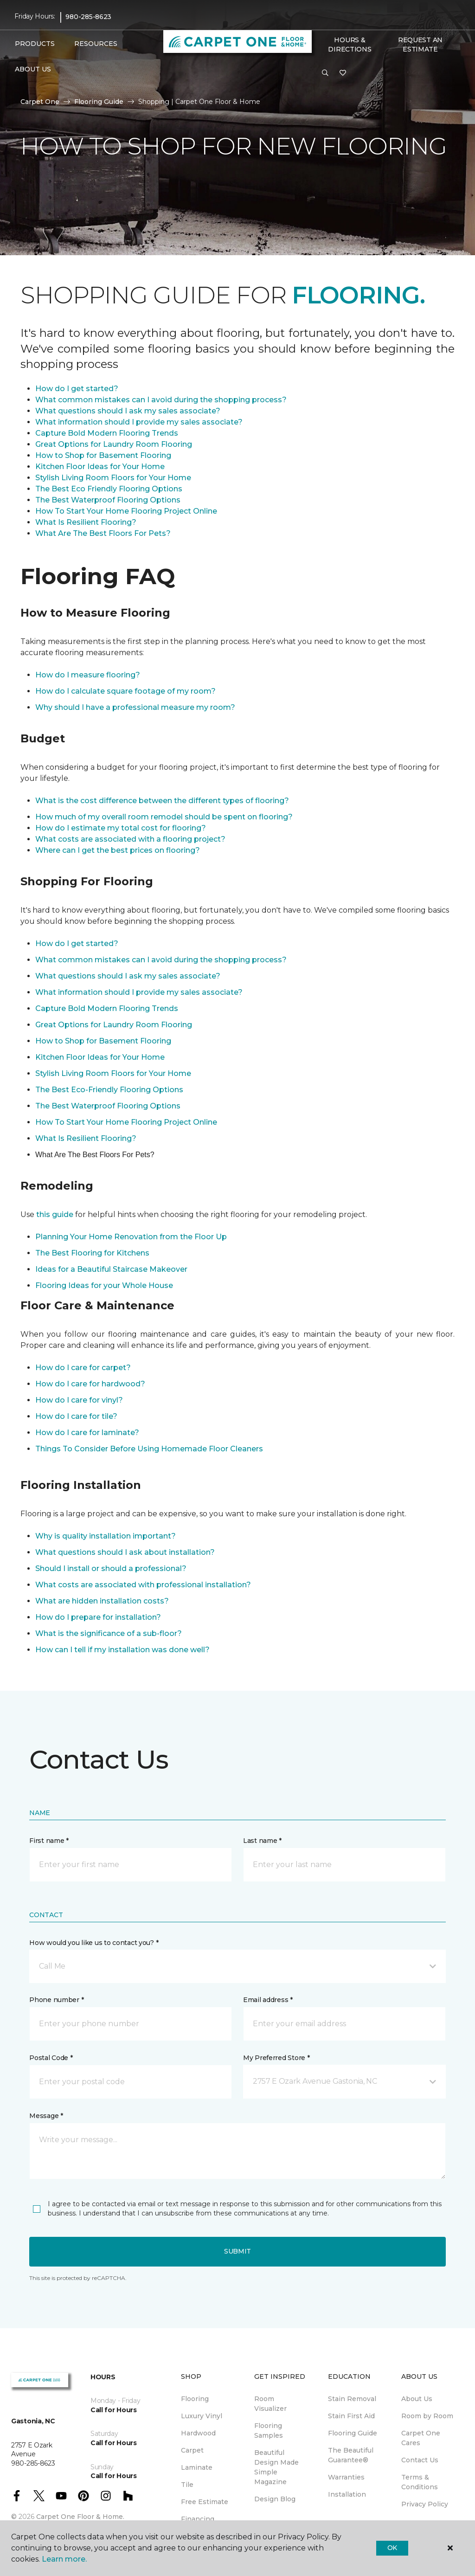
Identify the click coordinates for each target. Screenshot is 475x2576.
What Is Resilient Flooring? (85, 522)
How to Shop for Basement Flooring (103, 455)
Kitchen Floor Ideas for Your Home (100, 466)
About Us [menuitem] (416, 2399)
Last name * (262, 1840)
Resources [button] (95, 43)
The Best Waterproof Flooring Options (107, 500)
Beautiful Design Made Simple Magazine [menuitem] (276, 2467)
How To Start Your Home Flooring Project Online (126, 511)
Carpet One (39, 101)
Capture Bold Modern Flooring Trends (106, 433)
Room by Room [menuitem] (427, 2416)
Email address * (268, 1999)
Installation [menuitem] (347, 2494)
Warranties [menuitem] (346, 2477)
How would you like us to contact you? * (93, 1942)
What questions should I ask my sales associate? (127, 410)
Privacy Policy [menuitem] (424, 2504)
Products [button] (35, 43)
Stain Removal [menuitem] (352, 2399)
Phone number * (56, 1999)
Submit (237, 2251)
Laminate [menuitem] (196, 2467)
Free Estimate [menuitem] (204, 2502)
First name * (49, 1840)
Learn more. (64, 2559)
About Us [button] (33, 69)
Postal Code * (50, 2057)
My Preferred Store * (276, 2057)
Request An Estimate (420, 44)
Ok (392, 2548)
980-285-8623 (88, 17)
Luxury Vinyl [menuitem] (201, 2416)
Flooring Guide (98, 101)
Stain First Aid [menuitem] (351, 2416)
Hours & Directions (349, 44)
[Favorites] (343, 73)
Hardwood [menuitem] (198, 2433)
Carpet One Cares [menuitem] (420, 2438)
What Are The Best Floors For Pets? (103, 533)
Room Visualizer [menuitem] (270, 2404)
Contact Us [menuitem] (419, 2460)
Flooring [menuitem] (195, 2399)
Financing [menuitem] (197, 2519)
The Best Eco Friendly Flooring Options (108, 488)
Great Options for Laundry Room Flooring (113, 444)
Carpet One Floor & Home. (80, 2516)
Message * (46, 2115)
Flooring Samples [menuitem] (268, 2430)
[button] (325, 73)
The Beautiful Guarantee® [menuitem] (350, 2455)
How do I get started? (76, 388)
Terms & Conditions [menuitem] (419, 2482)
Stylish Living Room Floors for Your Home (113, 477)
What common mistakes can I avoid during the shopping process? (161, 399)
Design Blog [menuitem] (274, 2499)
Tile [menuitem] (187, 2484)
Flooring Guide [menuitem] (352, 2433)
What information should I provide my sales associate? (139, 422)
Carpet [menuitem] (192, 2450)
